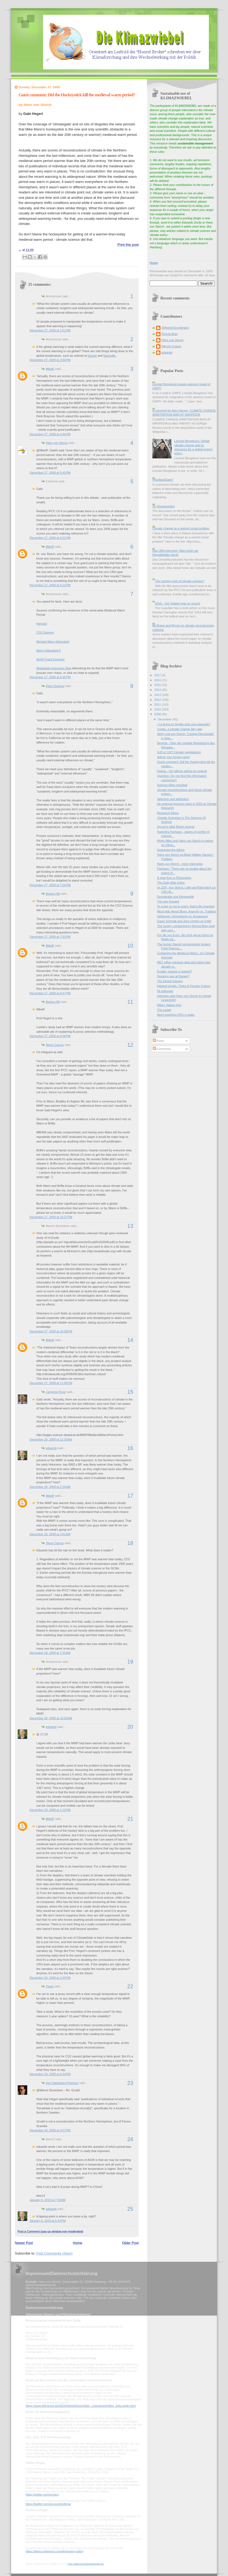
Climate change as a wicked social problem (180, 528)
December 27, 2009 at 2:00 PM (50, 360)
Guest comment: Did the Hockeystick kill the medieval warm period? (77, 94)
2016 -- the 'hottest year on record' (177, 603)
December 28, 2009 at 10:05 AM (51, 1718)
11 (130, 1002)
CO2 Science (45, 632)
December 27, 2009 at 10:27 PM (51, 1217)
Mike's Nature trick (169, 1005)
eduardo (51, 1448)
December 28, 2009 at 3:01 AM (50, 1534)
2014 (158, 689)
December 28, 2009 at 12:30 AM (51, 1439)
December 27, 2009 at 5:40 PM (50, 472)
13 (130, 1226)
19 (130, 1662)
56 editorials (165, 991)
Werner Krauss (171, 346)
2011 (158, 704)
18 (130, 1543)
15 (130, 1392)
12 (130, 1045)
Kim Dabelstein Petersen (62, 2083)
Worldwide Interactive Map (53, 668)
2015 (158, 685)
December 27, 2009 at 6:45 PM (50, 677)
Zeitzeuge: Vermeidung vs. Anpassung (182, 916)
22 (130, 1986)
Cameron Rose (56, 1391)
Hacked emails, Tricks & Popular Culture (184, 986)
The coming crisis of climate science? (179, 581)
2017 (158, 675)
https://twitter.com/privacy (42, 2494)
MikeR (50, 368)
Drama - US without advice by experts (182, 771)
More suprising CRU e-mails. (176, 1014)
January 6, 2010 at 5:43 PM (48, 2220)
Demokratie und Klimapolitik (175, 896)
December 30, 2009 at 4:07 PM (50, 2130)
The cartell (164, 1009)
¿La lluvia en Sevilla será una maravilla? (184, 724)
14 (130, 1340)
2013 (158, 694)
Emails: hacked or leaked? (174, 971)
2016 (158, 680)
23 (130, 2083)
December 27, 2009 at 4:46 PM (50, 434)
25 (130, 2209)
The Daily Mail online (171, 882)
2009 (158, 714)
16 (130, 1448)
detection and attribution (173, 799)
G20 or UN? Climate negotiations (179, 752)
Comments (162, 1048)
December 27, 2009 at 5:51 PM (50, 537)
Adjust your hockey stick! (173, 757)
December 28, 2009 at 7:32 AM (50, 1652)
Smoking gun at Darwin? (173, 976)
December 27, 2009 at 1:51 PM (50, 330)
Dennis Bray (170, 333)
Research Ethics (168, 813)
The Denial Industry (170, 981)
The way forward (168, 901)
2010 (158, 709)
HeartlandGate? (162, 479)
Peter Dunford (55, 686)
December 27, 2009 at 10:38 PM (51, 1331)
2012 (158, 699)
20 (130, 1727)
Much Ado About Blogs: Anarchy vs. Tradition (186, 911)
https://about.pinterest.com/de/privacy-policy (54, 2551)
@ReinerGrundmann (175, 327)
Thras (49, 1986)
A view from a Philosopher (174, 877)
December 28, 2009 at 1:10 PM (50, 1809)
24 (130, 2139)
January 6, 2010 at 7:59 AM (48, 2200)
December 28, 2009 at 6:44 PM (50, 2074)
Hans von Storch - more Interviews (180, 863)
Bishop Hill (53, 893)
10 (130, 946)
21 (130, 1819)
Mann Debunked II (48, 650)
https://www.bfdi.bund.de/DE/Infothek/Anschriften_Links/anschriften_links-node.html (81, 2405)
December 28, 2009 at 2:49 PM (50, 1977)
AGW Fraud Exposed (50, 659)
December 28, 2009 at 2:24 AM (50, 1486)
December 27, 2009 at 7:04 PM (50, 885)
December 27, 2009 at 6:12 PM (50, 585)
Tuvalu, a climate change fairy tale (179, 729)
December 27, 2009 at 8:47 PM (50, 993)
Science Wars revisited (172, 785)
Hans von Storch (57, 442)
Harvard (41, 623)
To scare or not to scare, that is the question (186, 906)
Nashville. (109, 355)
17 (130, 1496)
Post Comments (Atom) (54, 2253)
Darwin (92, 355)
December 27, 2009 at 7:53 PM (50, 936)
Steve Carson (55, 1044)
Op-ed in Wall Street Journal (175, 826)
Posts (158, 1040)
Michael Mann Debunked (52, 641)
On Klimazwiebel (163, 506)
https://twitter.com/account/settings (48, 2504)
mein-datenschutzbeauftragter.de (86, 2564)
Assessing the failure (171, 849)
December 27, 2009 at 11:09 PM (51, 1383)
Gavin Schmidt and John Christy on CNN (184, 921)
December (165, 719)
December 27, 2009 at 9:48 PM (50, 1036)
